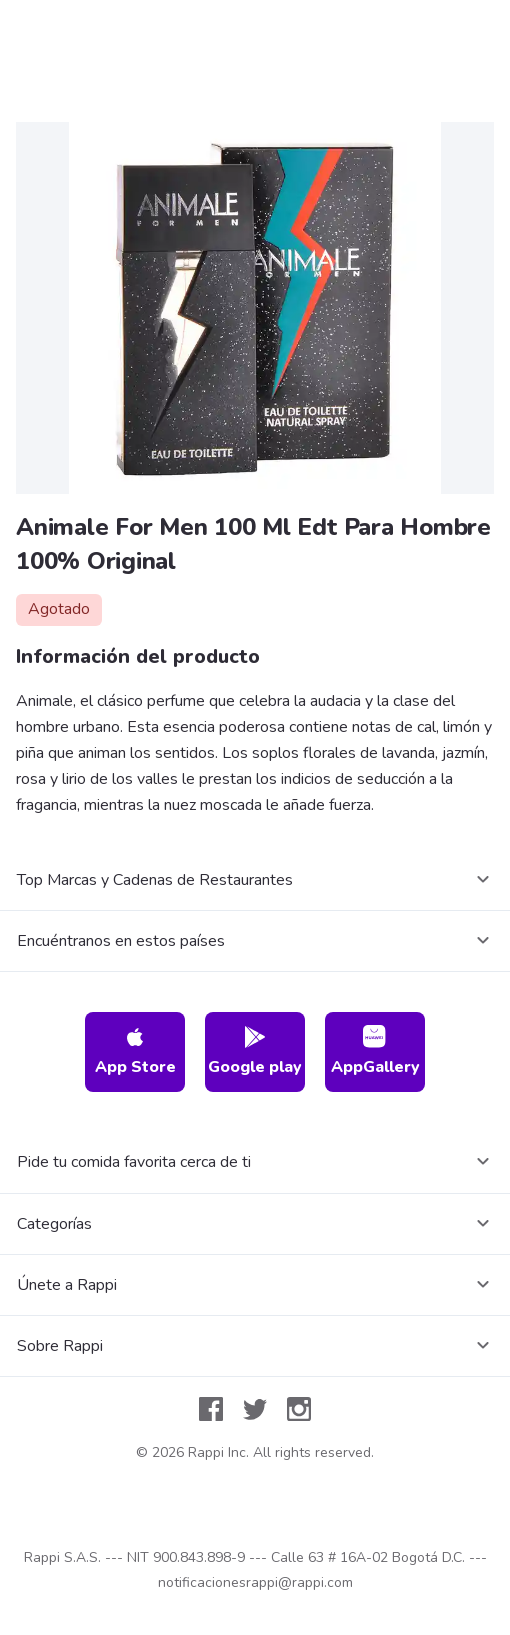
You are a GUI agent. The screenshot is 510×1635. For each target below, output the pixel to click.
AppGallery (375, 1051)
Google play (255, 1051)
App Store (135, 1051)
